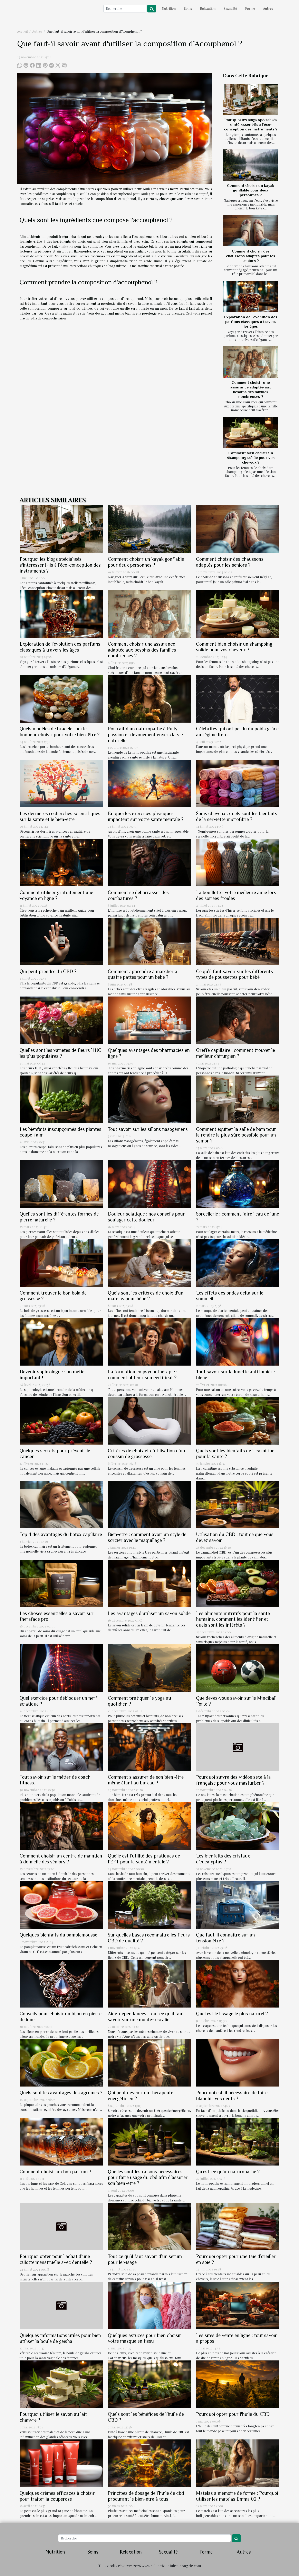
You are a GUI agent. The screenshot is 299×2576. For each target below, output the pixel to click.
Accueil (22, 31)
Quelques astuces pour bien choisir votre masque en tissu (144, 2338)
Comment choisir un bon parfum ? (55, 2171)
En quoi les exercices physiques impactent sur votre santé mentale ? (145, 816)
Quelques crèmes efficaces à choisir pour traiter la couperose (57, 2496)
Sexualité (230, 8)
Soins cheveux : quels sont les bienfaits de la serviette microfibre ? (236, 816)
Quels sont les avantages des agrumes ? (61, 2092)
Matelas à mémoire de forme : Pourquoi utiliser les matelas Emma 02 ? (237, 2496)
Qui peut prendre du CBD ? (48, 971)
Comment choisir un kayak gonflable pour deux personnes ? (250, 190)
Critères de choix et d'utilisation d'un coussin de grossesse (146, 1453)
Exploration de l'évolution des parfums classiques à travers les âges (250, 321)
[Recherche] (124, 8)
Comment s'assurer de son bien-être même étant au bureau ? (146, 1780)
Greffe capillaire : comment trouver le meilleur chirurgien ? (235, 1053)
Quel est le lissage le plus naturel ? (232, 2013)
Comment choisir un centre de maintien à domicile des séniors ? (61, 1858)
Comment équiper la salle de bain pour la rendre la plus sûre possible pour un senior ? (236, 1135)
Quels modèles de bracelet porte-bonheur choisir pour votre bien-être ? (59, 731)
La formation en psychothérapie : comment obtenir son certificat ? (142, 1374)
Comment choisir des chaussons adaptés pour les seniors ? (250, 256)
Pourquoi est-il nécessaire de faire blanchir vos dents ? (232, 2095)
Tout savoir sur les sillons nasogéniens (148, 1129)
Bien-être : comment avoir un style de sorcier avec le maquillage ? (147, 1537)
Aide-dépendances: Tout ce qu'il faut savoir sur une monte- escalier (146, 2016)
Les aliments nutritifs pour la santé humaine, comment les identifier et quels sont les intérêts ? (233, 1619)
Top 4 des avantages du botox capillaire (61, 1534)
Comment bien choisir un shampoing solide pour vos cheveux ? (250, 457)
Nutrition (169, 8)
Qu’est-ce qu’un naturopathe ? (228, 2171)
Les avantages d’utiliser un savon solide (149, 1613)
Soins (188, 8)
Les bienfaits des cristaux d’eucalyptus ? (223, 1858)
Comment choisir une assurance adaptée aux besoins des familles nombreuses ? (142, 649)
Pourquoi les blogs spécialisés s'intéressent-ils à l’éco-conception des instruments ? (250, 124)
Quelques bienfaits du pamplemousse (58, 1935)
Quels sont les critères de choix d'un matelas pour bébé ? (145, 1295)
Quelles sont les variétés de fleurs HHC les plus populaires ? (60, 1053)
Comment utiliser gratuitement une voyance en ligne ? (56, 895)
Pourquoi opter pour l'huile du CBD (233, 2414)
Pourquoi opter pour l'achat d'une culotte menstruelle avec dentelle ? (56, 2259)
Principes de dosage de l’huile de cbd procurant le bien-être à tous (146, 2496)
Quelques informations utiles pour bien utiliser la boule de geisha (60, 2338)
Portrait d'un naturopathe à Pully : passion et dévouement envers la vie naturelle (145, 734)
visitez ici (66, 246)
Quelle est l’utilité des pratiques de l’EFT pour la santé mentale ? (144, 1858)
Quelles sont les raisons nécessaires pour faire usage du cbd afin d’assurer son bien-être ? (148, 2177)
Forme (250, 8)
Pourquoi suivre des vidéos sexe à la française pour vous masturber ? (233, 1780)
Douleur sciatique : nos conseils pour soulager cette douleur (146, 1216)
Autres (268, 8)
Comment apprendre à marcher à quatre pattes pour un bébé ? (142, 974)
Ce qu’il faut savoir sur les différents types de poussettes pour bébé (234, 974)
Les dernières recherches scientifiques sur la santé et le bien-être (60, 816)
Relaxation (207, 8)
